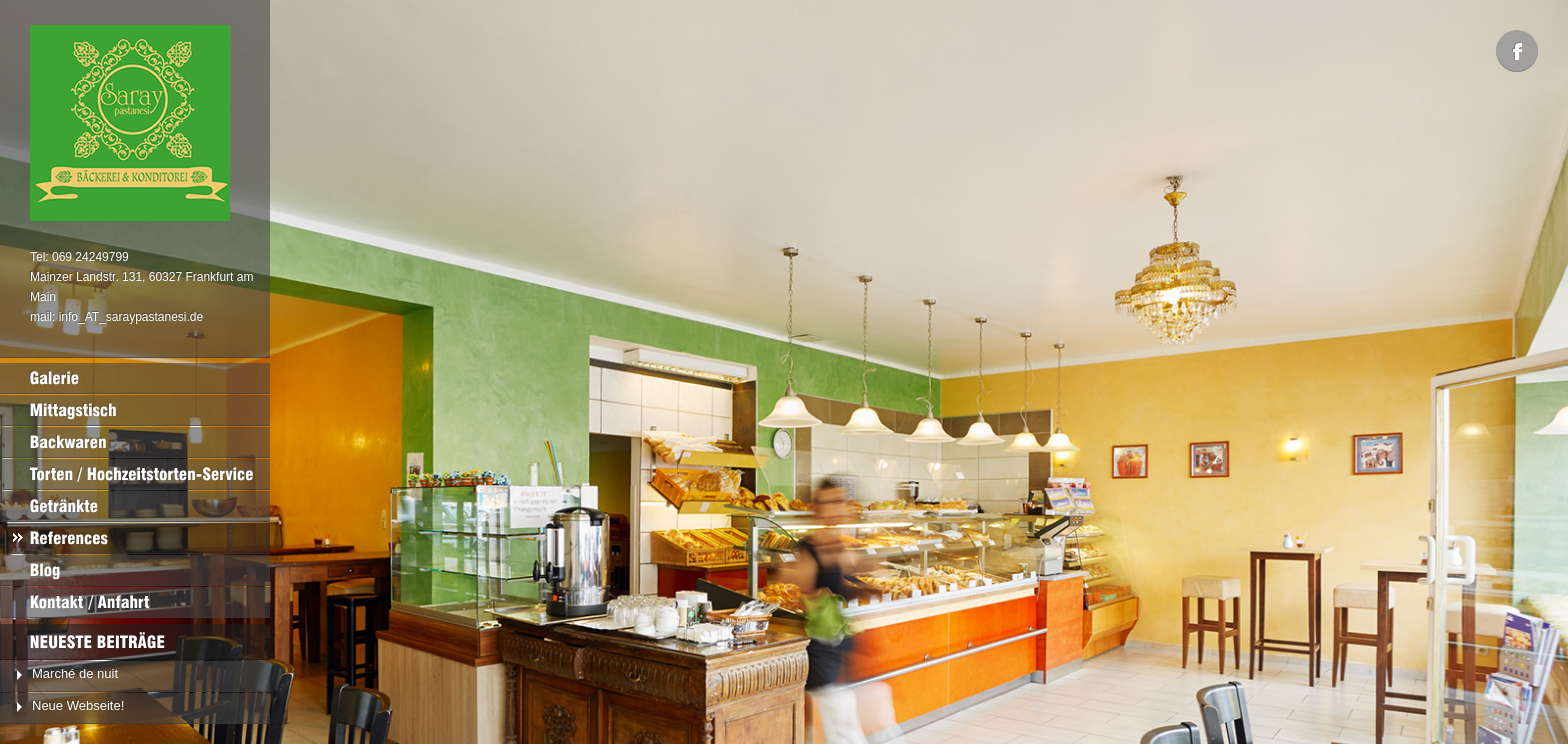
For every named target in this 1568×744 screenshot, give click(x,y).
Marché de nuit (75, 673)
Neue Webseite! (78, 705)
